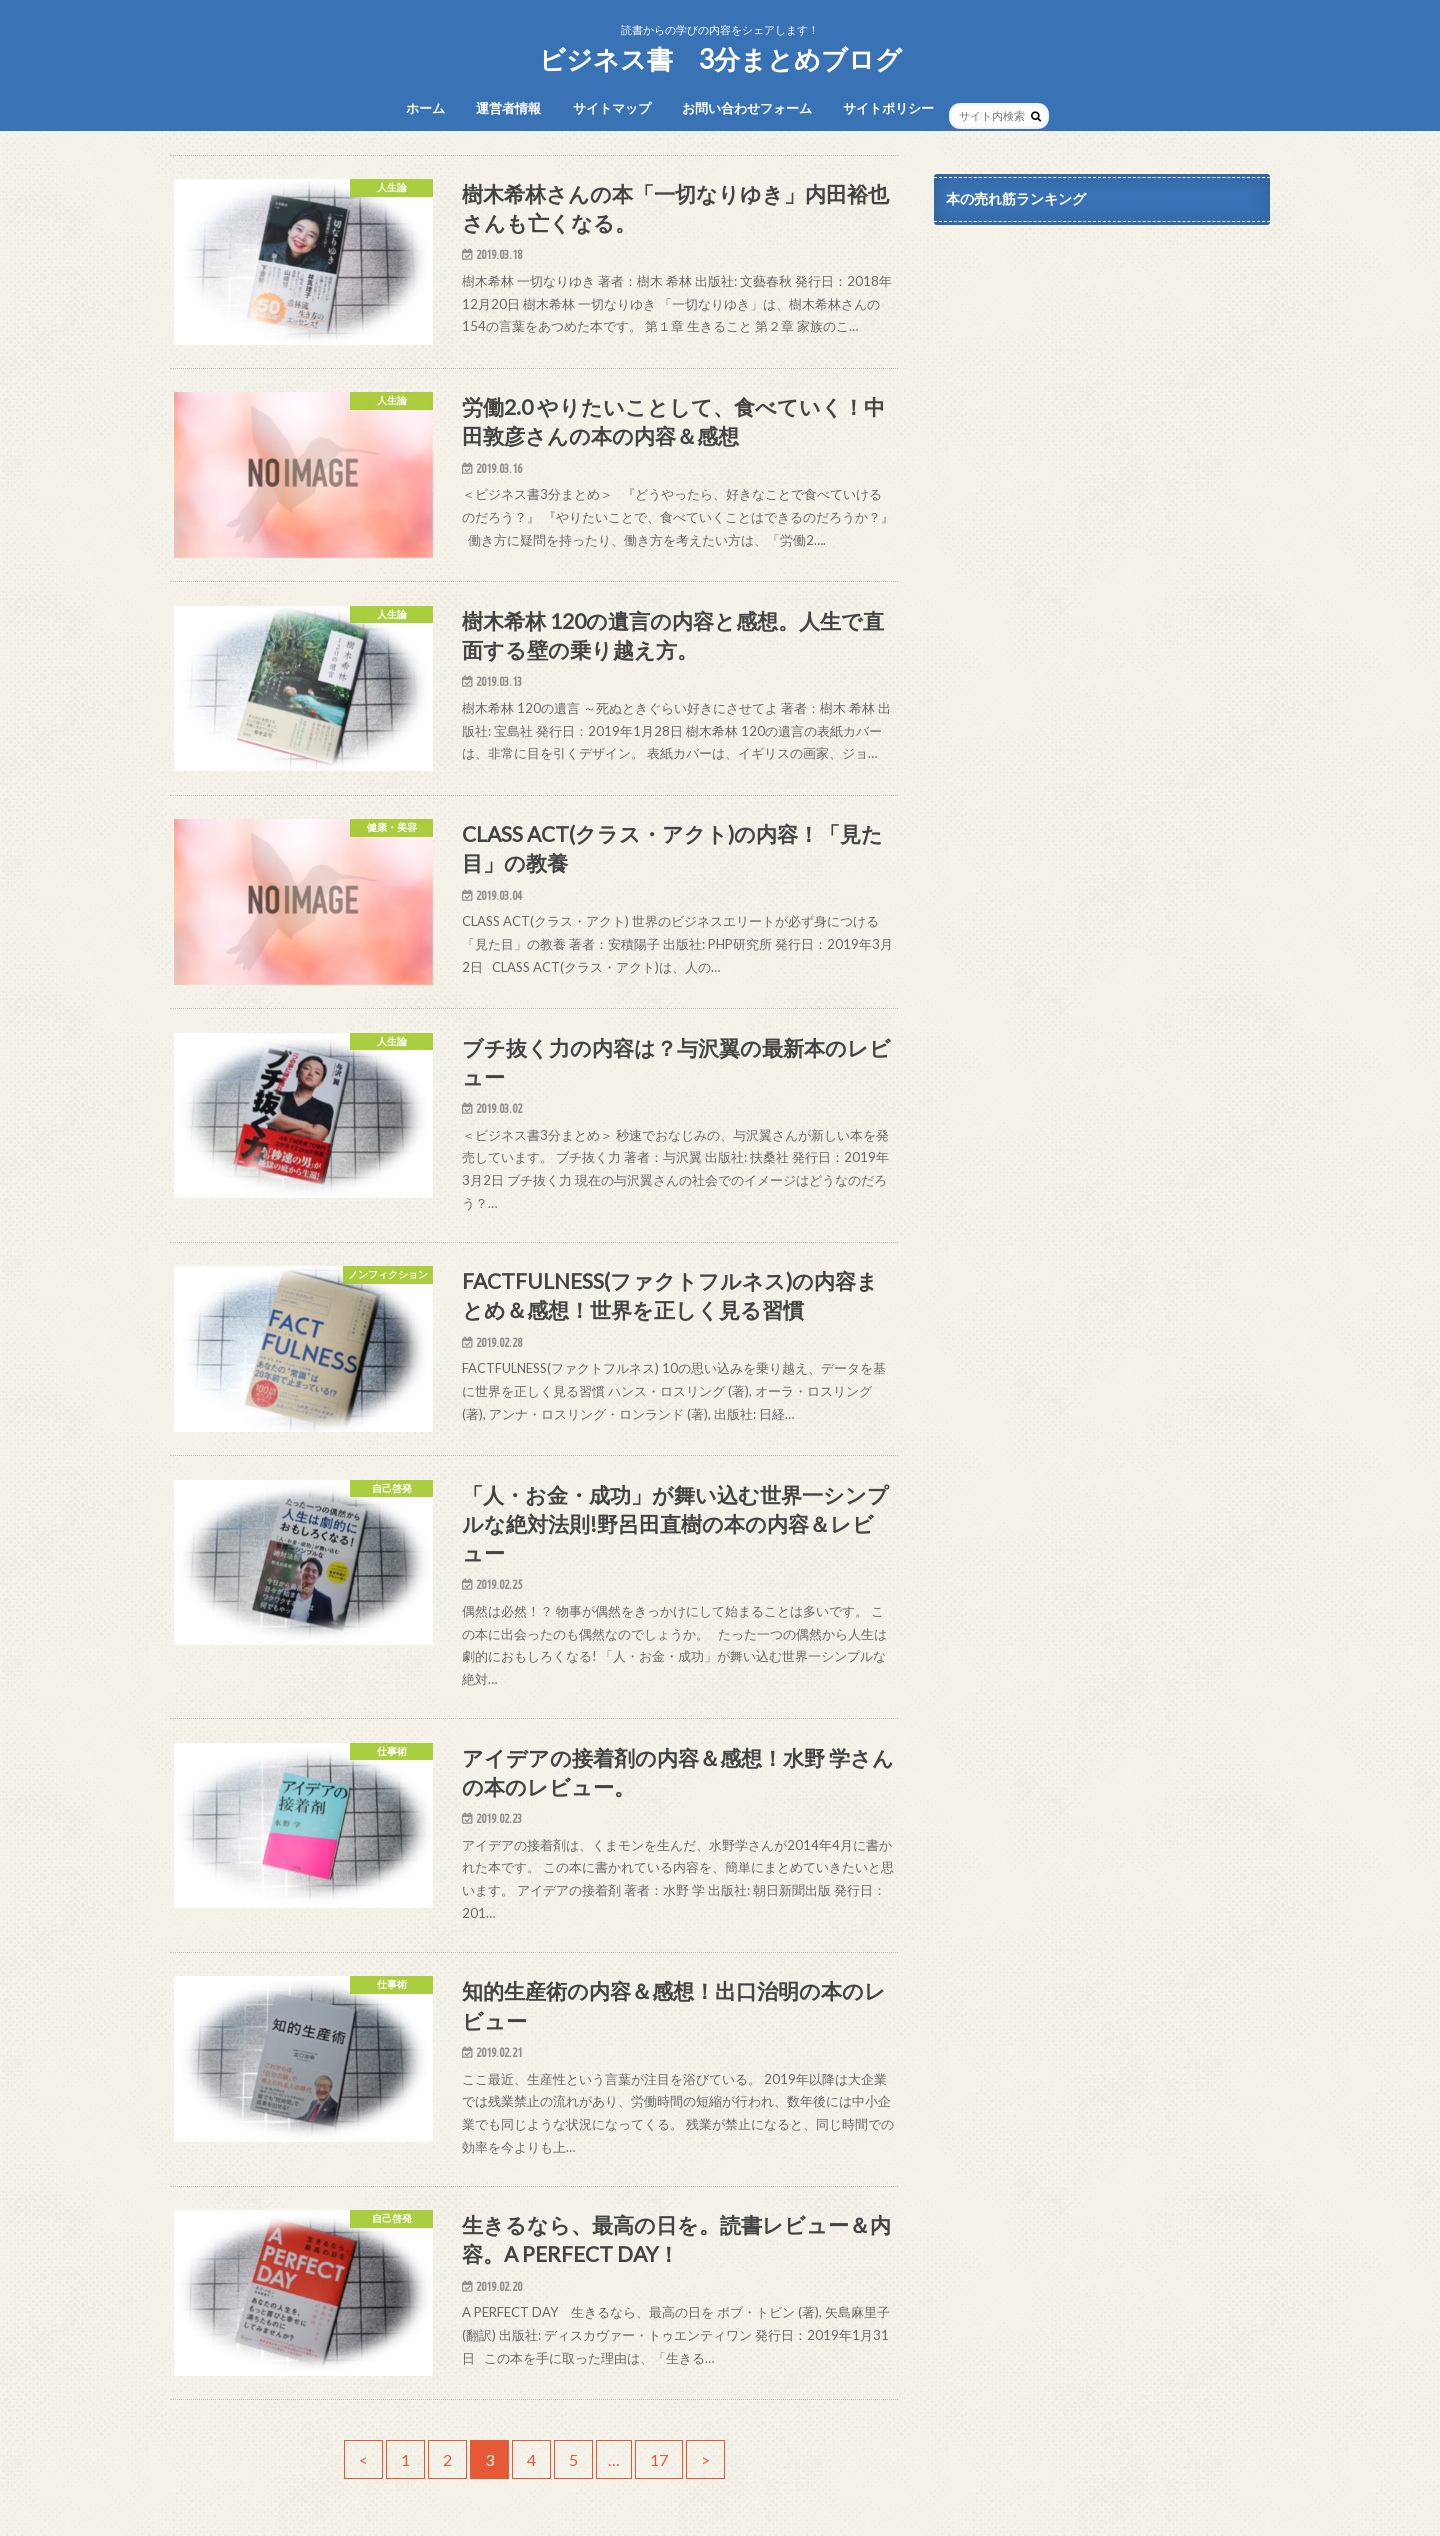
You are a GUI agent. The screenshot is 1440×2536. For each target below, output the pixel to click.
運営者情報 (508, 108)
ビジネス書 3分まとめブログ (720, 59)
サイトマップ (612, 108)
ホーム (425, 108)
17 (659, 2459)
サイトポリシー (888, 108)
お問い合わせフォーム (747, 108)
